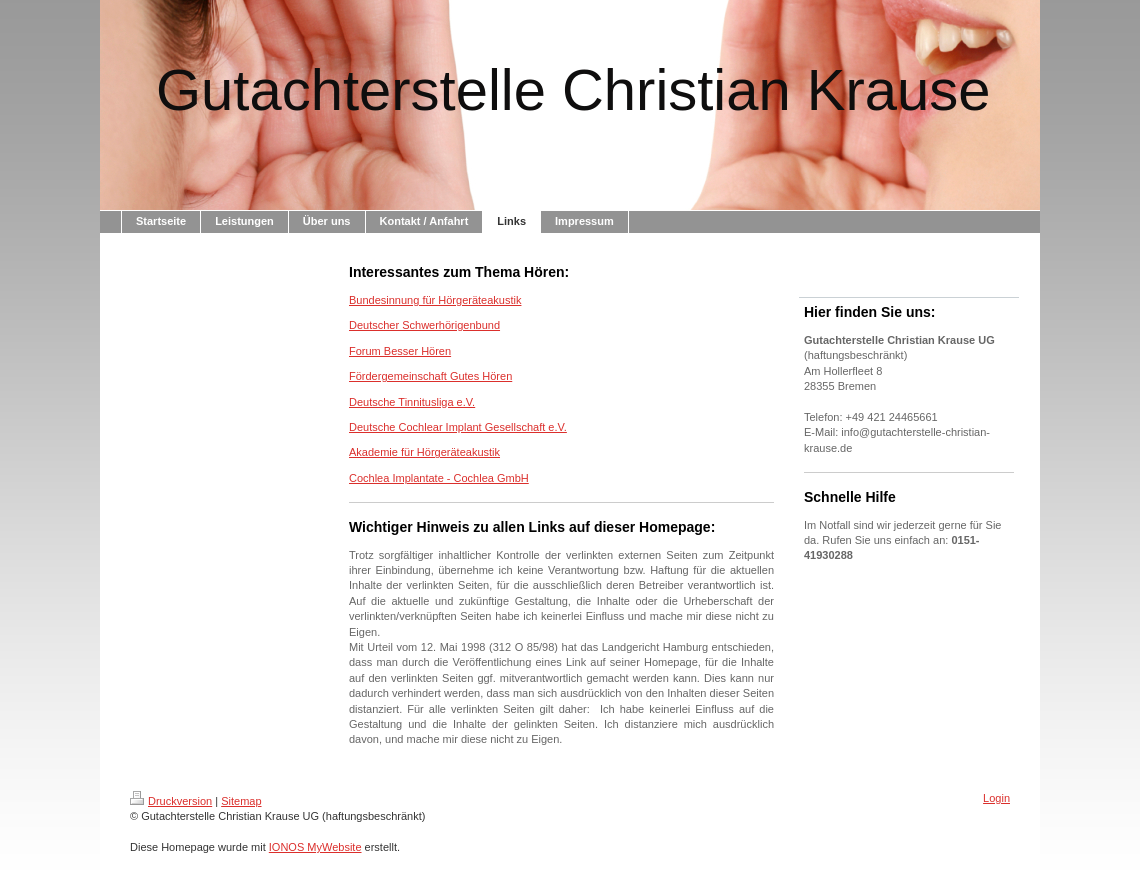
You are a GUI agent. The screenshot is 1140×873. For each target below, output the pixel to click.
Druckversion (171, 801)
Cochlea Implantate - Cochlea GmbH (439, 478)
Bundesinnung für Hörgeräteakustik (435, 300)
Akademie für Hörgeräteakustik (424, 452)
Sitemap (241, 801)
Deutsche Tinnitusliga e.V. (412, 402)
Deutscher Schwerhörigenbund (424, 325)
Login (996, 798)
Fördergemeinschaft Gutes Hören (430, 376)
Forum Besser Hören (400, 351)
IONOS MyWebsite (315, 847)
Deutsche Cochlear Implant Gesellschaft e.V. (458, 427)
